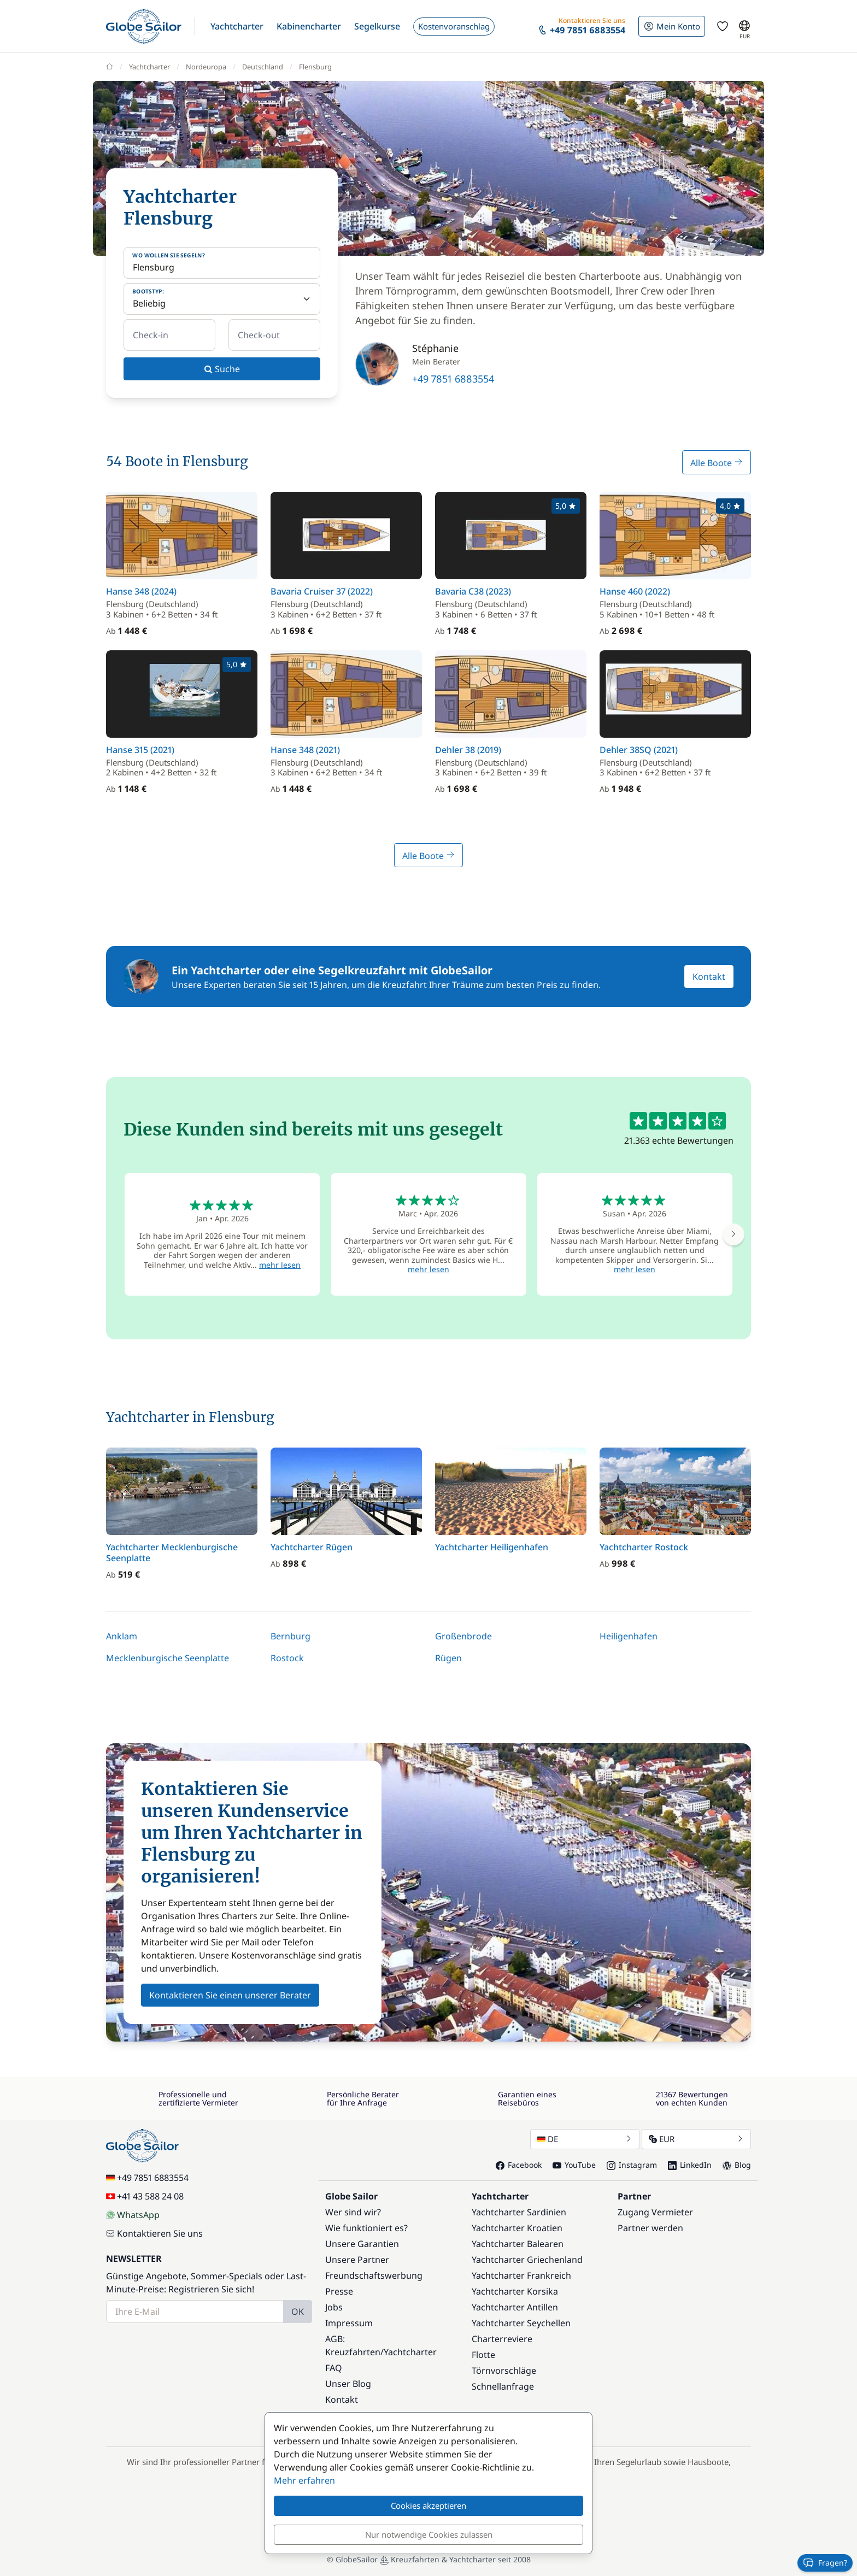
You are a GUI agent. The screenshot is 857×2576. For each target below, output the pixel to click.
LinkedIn (690, 2165)
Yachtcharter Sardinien (519, 2212)
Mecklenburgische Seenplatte (167, 1658)
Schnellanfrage (503, 2386)
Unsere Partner (357, 2260)
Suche (222, 369)
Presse (339, 2291)
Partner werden (650, 2228)
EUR (696, 2138)
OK (297, 2312)
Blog (737, 2165)
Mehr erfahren (304, 2480)
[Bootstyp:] (222, 299)
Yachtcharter (410, 2352)
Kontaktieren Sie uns (154, 2233)
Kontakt (708, 977)
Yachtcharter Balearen (517, 2244)
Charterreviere (502, 2339)
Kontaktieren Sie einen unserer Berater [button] (230, 1995)
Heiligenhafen (629, 1636)
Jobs (334, 2307)
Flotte (483, 2355)
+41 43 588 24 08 (145, 2196)
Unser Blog (348, 2384)
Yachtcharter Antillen (515, 2307)
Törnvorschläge (504, 2371)
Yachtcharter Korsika (515, 2291)
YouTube (574, 2165)
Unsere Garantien (362, 2244)
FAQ (333, 2368)
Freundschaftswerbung (373, 2275)
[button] (237, 26)
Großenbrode (463, 1636)
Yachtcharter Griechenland (527, 2260)
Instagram (632, 2165)
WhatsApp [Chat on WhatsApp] (133, 2215)
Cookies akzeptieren (428, 2505)
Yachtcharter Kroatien (517, 2228)
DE (584, 2138)
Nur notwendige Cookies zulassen (428, 2534)
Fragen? (825, 2562)
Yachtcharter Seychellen (521, 2323)
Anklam (121, 1636)
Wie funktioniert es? (366, 2228)
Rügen (448, 1658)
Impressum (349, 2323)
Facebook (519, 2165)
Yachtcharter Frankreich (521, 2275)
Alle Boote (716, 463)
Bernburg (290, 1636)
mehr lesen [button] (280, 1265)
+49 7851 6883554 (453, 378)
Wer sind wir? (353, 2212)
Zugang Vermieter (655, 2212)
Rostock (287, 1658)
